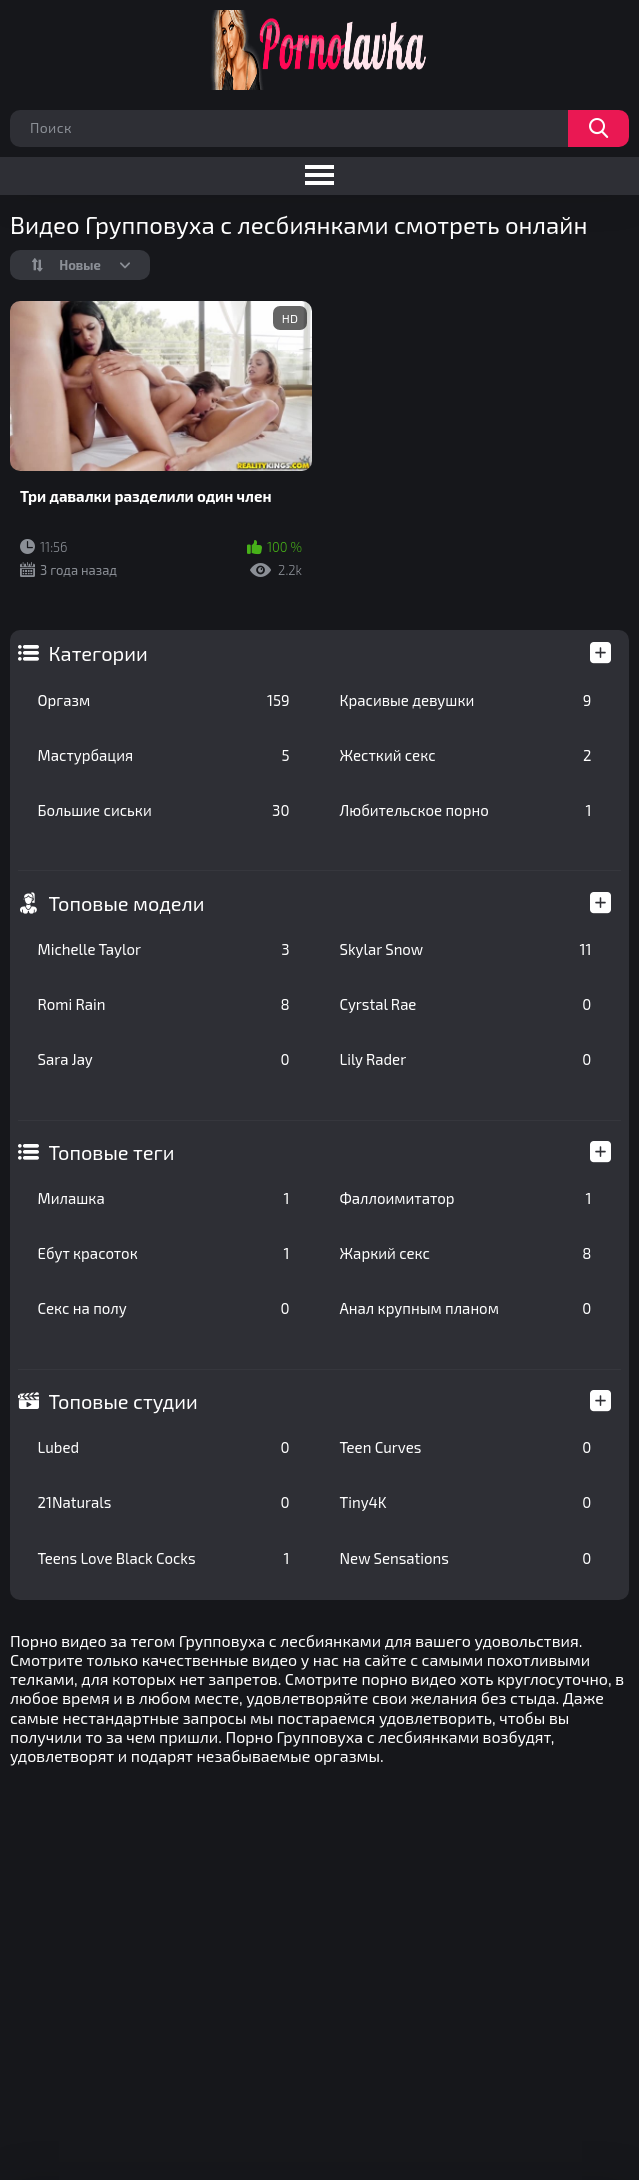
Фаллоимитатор (466, 1198)
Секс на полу (164, 1308)
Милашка (164, 1198)
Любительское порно (466, 810)
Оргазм (164, 700)
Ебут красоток (164, 1253)
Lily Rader (466, 1059)
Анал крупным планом (466, 1308)
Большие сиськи (164, 810)
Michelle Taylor (164, 949)
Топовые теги (112, 1152)
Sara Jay (164, 1059)
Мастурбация (164, 755)
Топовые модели (127, 903)
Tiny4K (466, 1502)
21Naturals (164, 1502)
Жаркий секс (466, 1253)
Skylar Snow (466, 949)
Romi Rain (164, 1004)
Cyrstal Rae (466, 1004)
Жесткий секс (466, 755)
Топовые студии (123, 1401)
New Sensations (466, 1558)
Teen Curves (466, 1447)
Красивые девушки (466, 700)
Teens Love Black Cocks (164, 1558)
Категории (98, 653)
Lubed (164, 1447)
